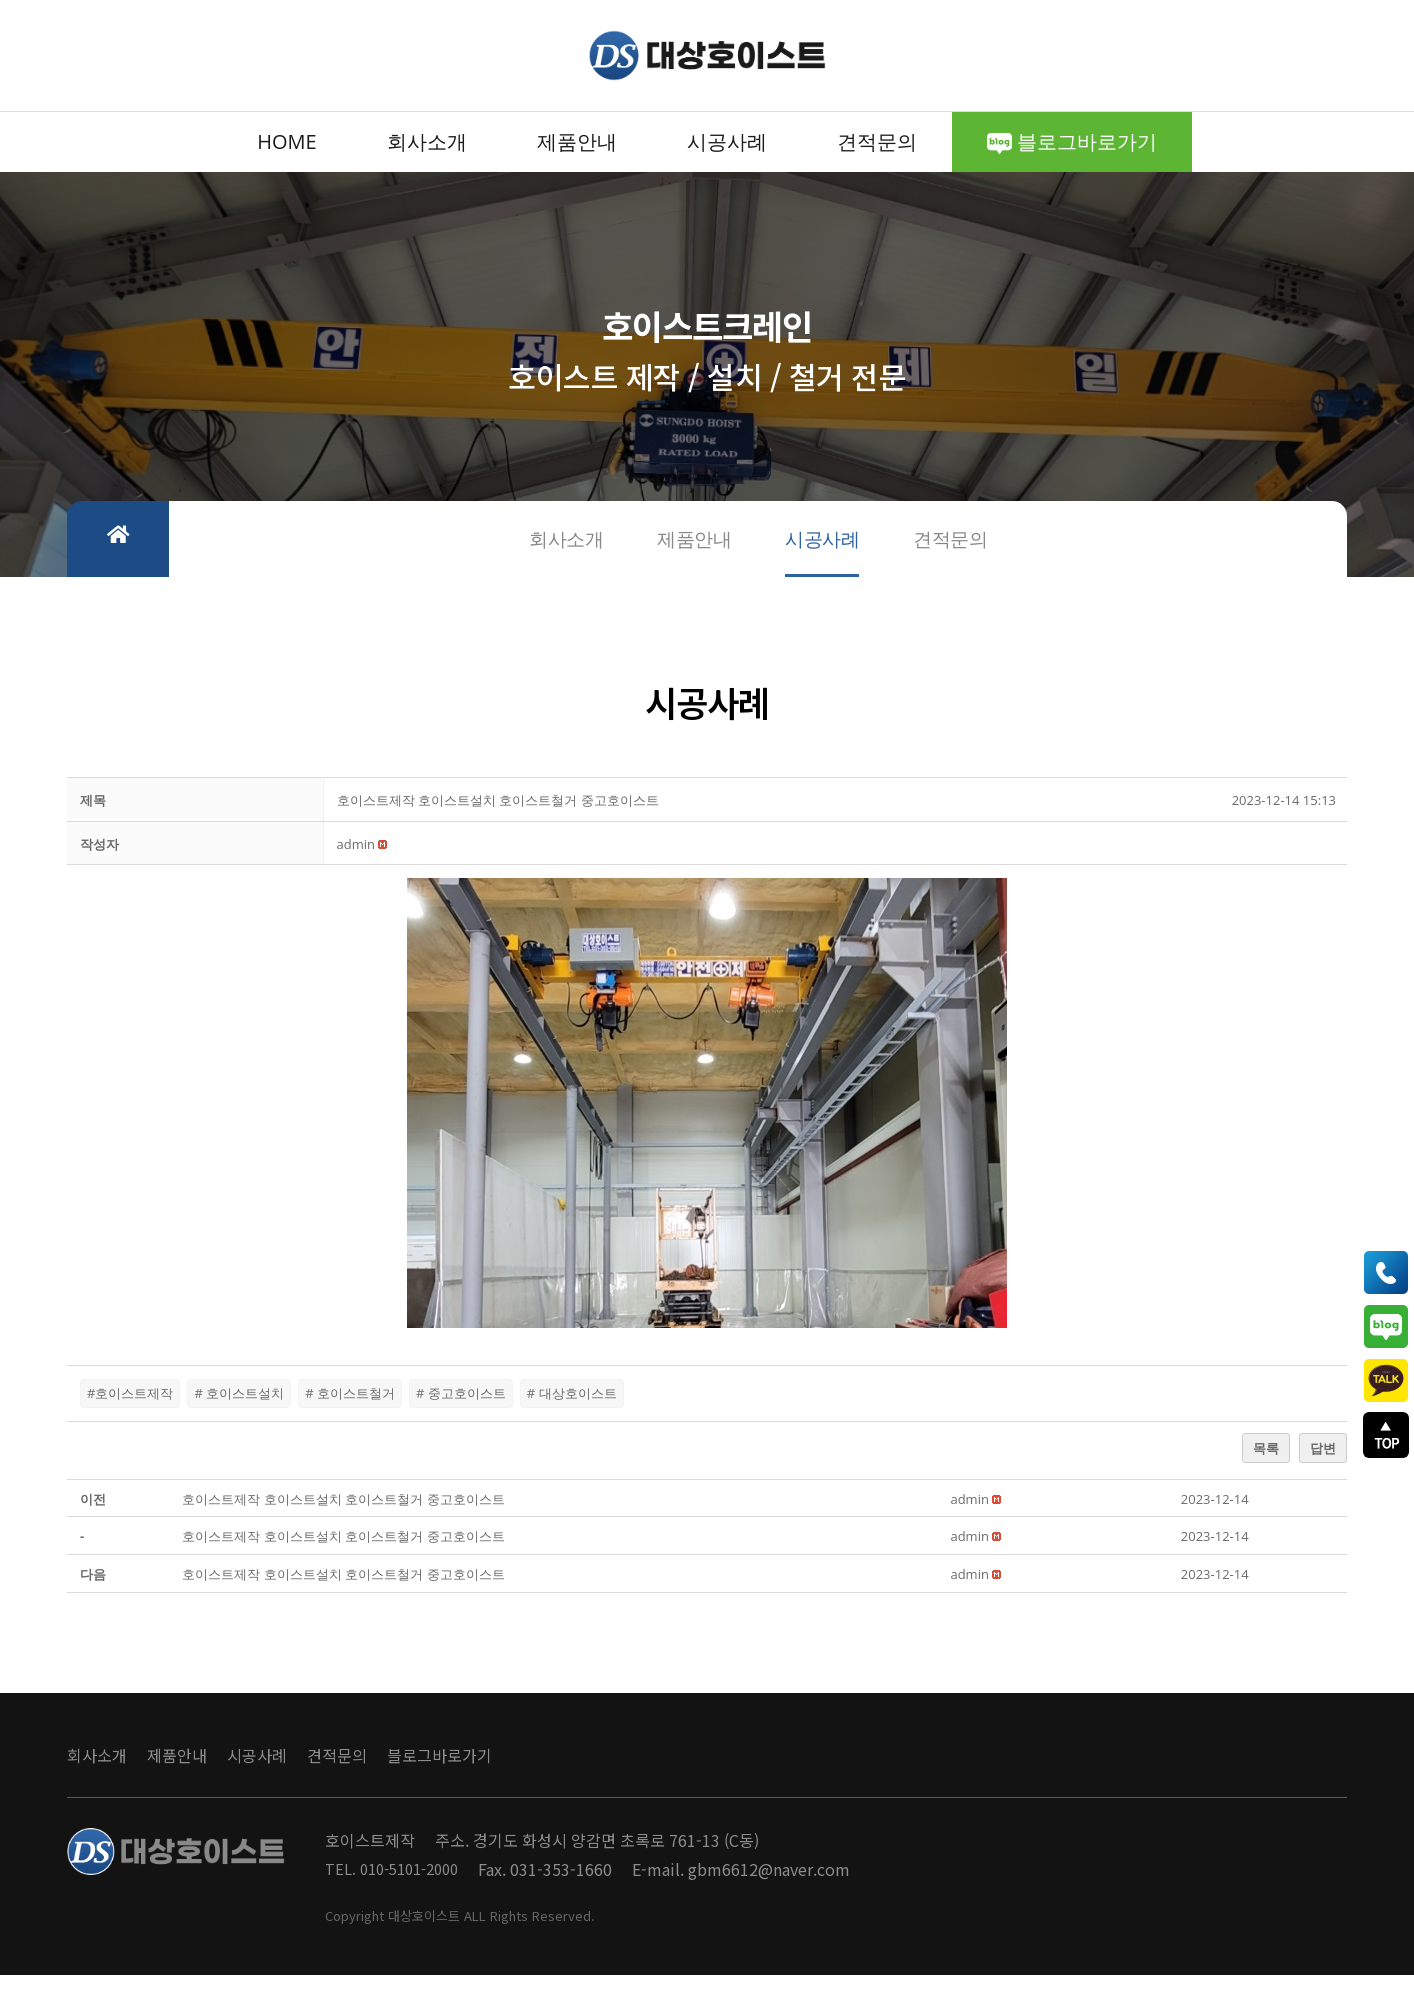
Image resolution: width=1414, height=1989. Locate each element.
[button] (356, 857)
